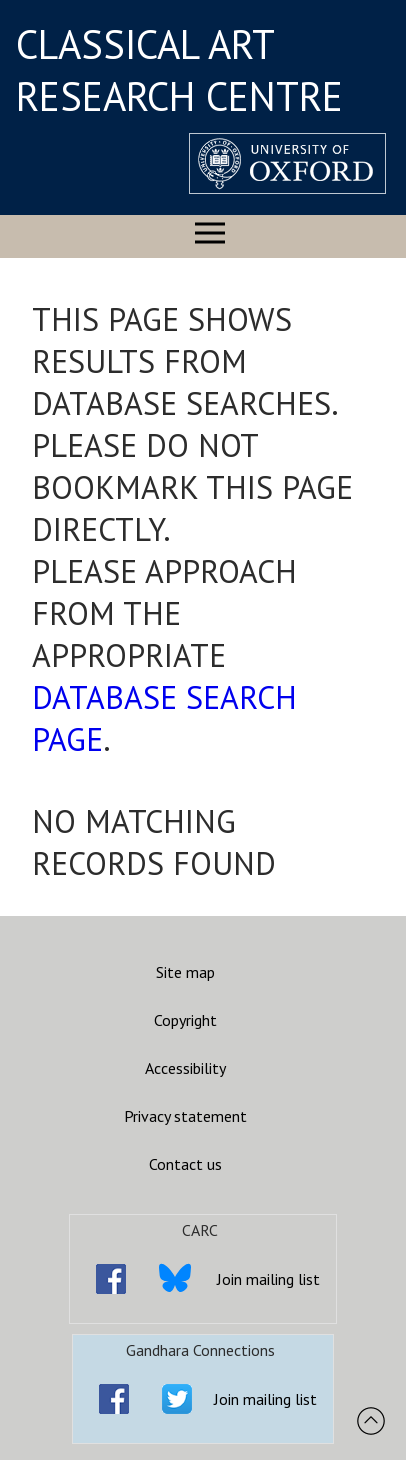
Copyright (185, 1020)
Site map (185, 972)
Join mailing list (268, 1279)
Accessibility (185, 1068)
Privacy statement (185, 1116)
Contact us (185, 1164)
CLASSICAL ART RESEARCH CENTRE (179, 70)
